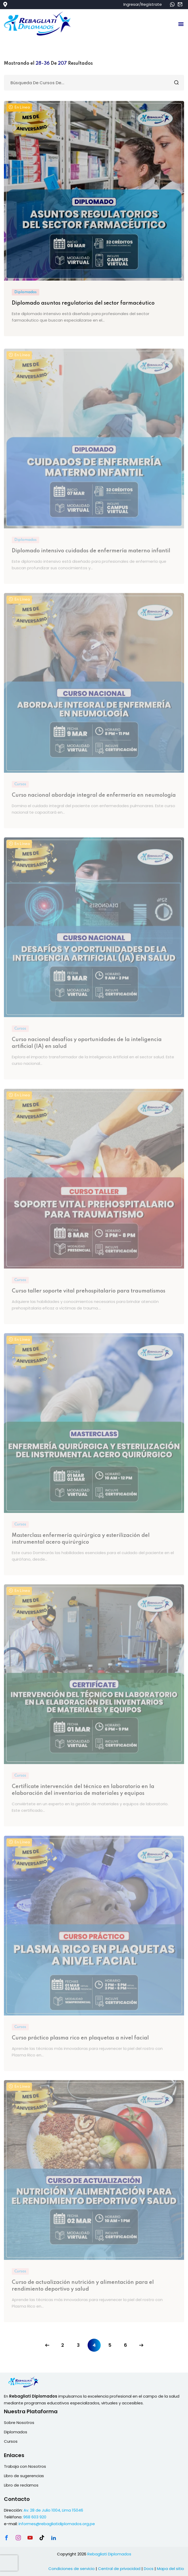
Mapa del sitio (170, 2568)
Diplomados (25, 292)
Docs (148, 2568)
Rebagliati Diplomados (109, 2554)
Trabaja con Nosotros (25, 2466)
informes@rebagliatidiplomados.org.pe (57, 2523)
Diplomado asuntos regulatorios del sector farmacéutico (83, 303)
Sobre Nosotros (19, 2422)
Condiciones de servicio (71, 2568)
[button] (181, 24)
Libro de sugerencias (24, 2475)
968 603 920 (34, 2517)
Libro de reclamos (21, 2485)
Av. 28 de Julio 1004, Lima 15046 (53, 2510)
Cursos (11, 2441)
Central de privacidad (119, 2568)
